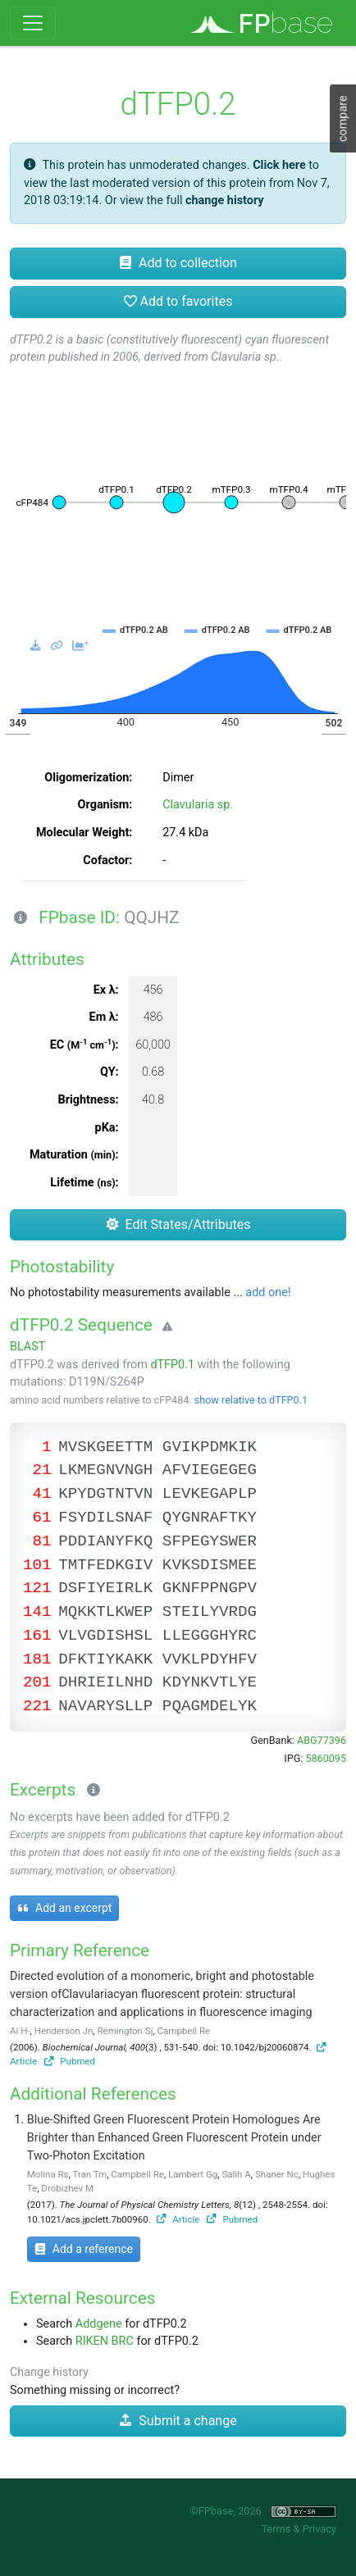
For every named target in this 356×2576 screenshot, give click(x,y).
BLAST (27, 1347)
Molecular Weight (82, 833)
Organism (104, 805)
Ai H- (20, 2031)
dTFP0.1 (172, 1365)
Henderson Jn (64, 2031)
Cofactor (106, 860)
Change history (49, 2372)
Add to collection (178, 263)
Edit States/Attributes (178, 1224)
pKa (105, 1128)
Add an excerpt (64, 1907)
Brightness (87, 1100)
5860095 (325, 1758)
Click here (279, 165)
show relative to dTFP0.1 (251, 1400)
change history (224, 200)
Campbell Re (184, 2031)
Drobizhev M (67, 2188)
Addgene (98, 2324)
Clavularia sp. (197, 805)
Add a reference (83, 2248)
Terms (275, 2529)
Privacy (319, 2529)
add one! (267, 1292)
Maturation (73, 1155)
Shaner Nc (277, 2174)
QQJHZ (151, 917)
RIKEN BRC (104, 2341)
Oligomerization (86, 778)
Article (178, 2219)
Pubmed (69, 2061)
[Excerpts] (90, 1791)
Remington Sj (125, 2031)
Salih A (235, 2174)
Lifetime (82, 1183)
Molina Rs (48, 2174)
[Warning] (164, 1327)
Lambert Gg (192, 2174)
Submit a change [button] (177, 2420)
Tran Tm (89, 2174)
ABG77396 (321, 1740)
